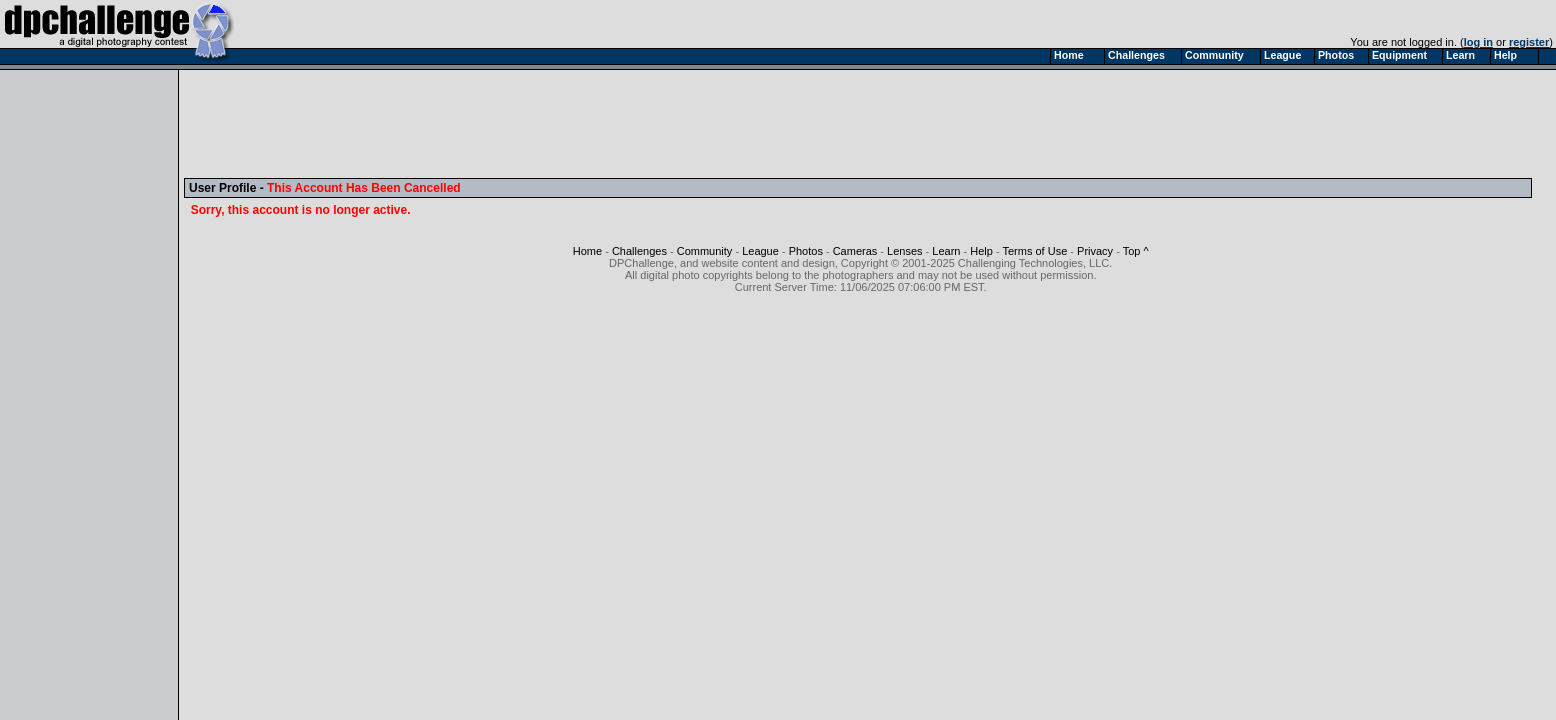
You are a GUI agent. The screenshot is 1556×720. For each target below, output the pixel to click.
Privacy (1095, 251)
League (760, 251)
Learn (946, 251)
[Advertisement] (553, 123)
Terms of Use (1034, 251)
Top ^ (1136, 251)
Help (981, 251)
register (1529, 42)
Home (587, 251)
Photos (806, 251)
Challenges (639, 251)
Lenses (904, 251)
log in (1478, 42)
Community (705, 251)
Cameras (855, 251)
